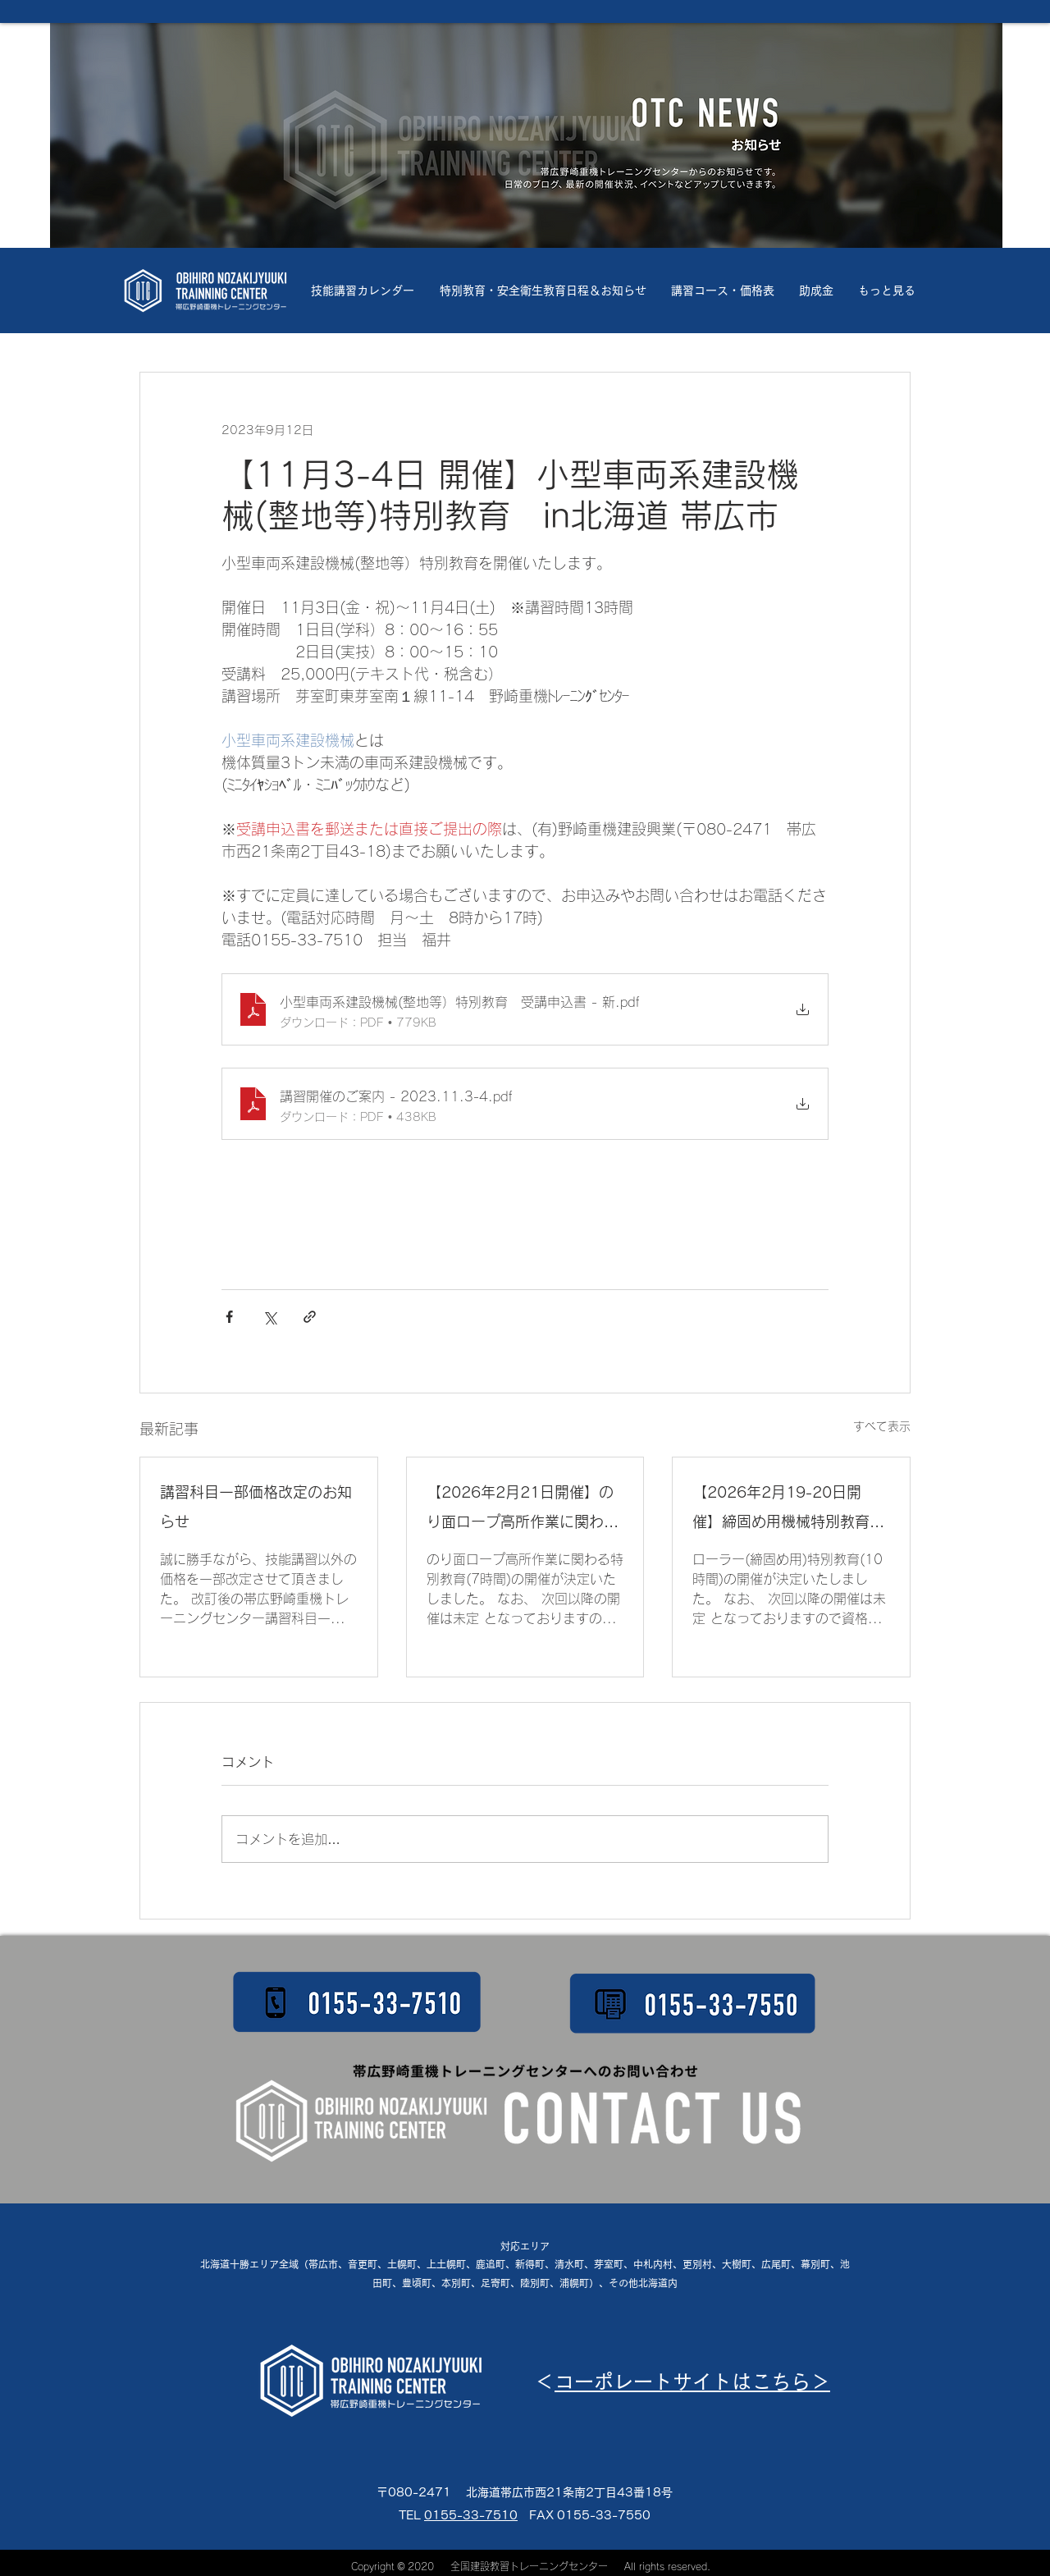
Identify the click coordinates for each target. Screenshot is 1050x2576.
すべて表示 (882, 1426)
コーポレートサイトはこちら (682, 2381)
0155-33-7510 (471, 2515)
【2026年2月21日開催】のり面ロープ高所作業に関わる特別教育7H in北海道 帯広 (524, 1510)
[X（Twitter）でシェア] (269, 1317)
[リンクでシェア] (309, 1317)
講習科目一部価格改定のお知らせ (256, 1507)
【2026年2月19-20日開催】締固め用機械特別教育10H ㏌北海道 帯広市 (781, 1510)
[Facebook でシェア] (229, 1317)
